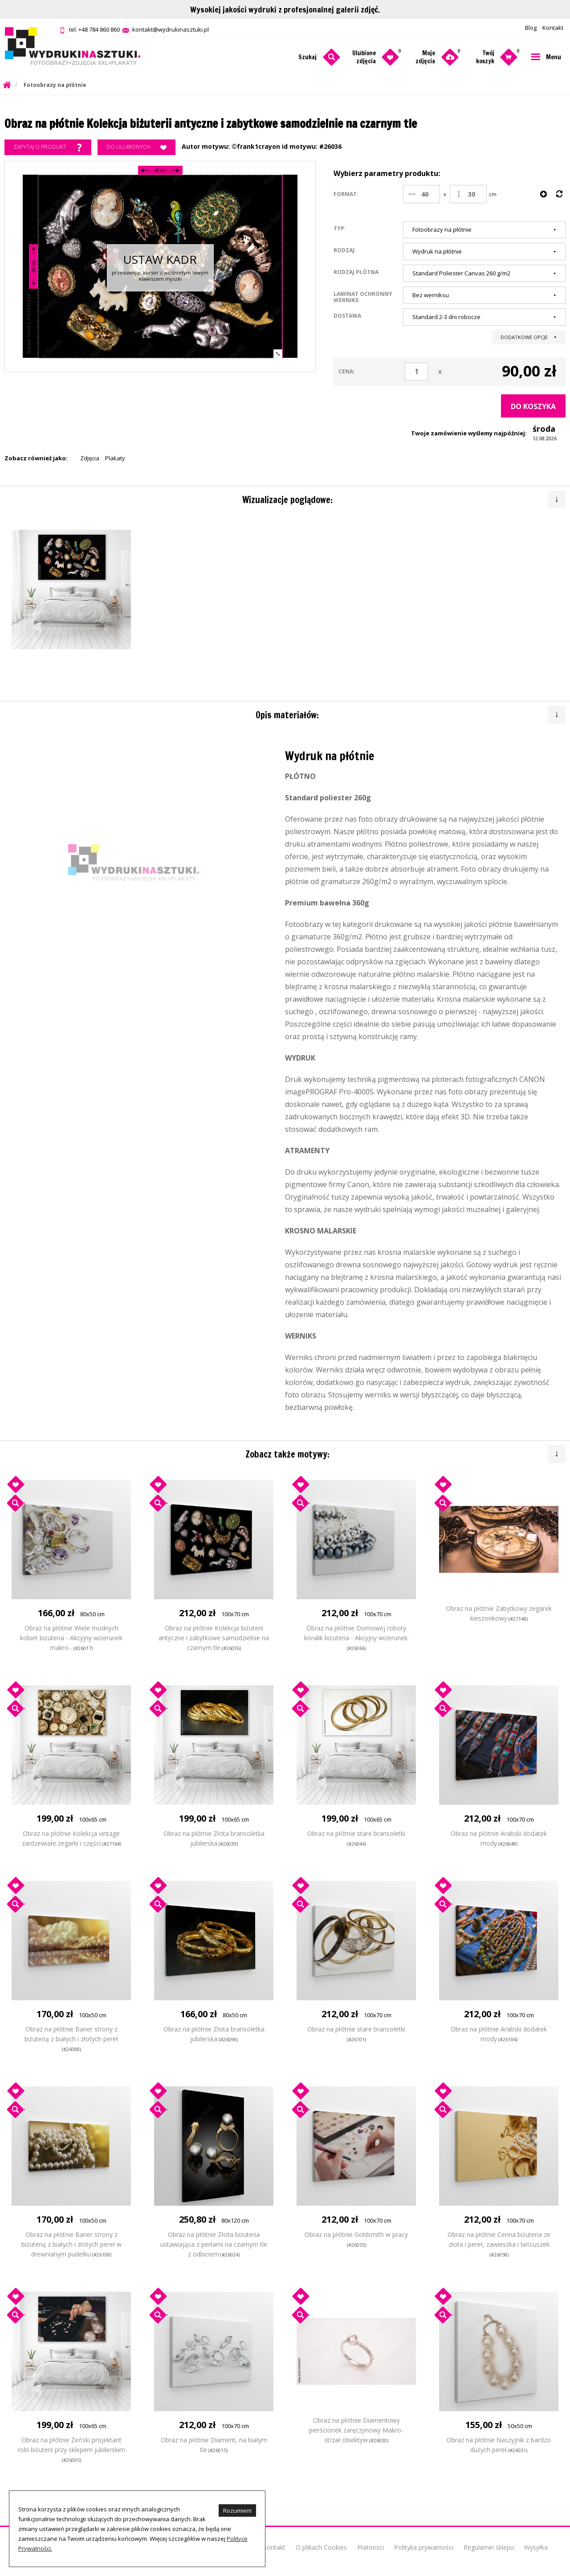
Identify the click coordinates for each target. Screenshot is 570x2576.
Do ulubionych (136, 147)
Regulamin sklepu (489, 2547)
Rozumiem (237, 2510)
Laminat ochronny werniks (363, 296)
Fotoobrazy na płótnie (55, 85)
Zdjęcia (89, 458)
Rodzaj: (345, 250)
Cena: (346, 371)
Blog (531, 28)
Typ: (340, 228)
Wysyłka (536, 2547)
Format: (346, 194)
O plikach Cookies (321, 2547)
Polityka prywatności (423, 2547)
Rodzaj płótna (356, 271)
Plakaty (115, 458)
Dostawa (347, 315)
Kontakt (552, 28)
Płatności (370, 2547)
